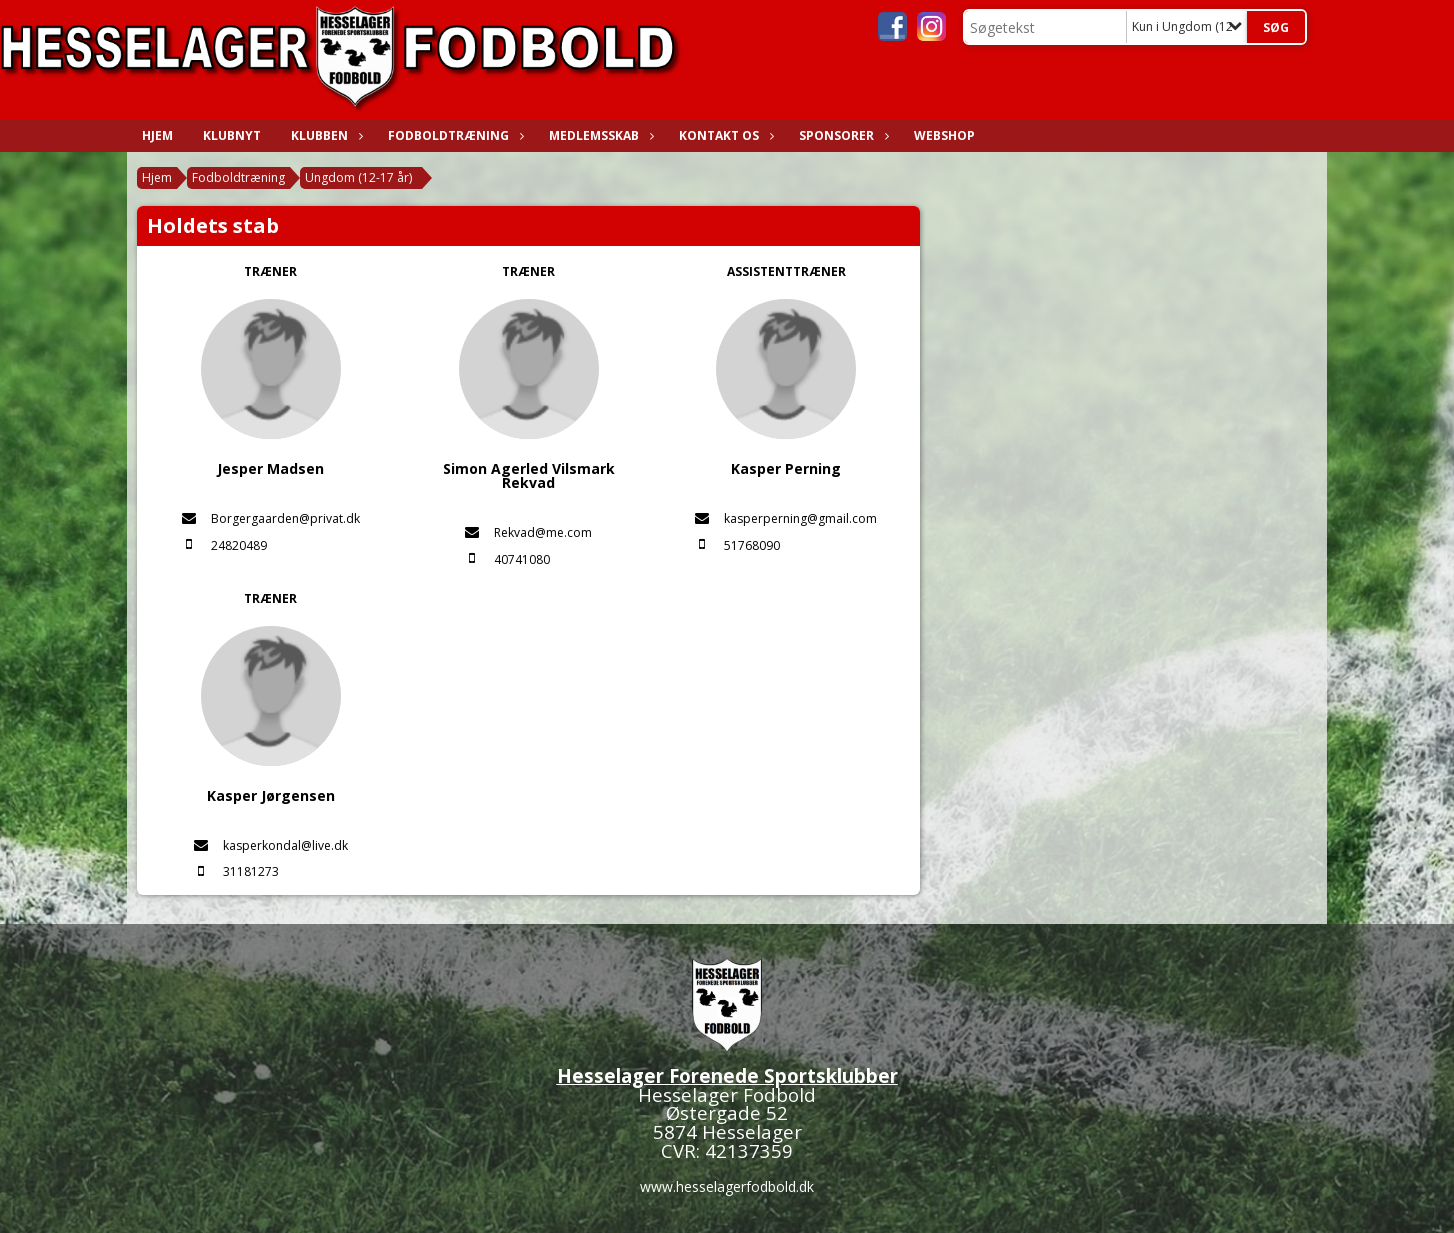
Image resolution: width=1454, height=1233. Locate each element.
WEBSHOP (944, 135)
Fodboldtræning (453, 135)
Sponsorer (841, 135)
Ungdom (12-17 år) (358, 177)
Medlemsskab (599, 135)
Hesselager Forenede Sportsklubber (727, 1075)
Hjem (157, 135)
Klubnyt (232, 135)
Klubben (324, 135)
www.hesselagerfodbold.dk (727, 1186)
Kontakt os (724, 135)
